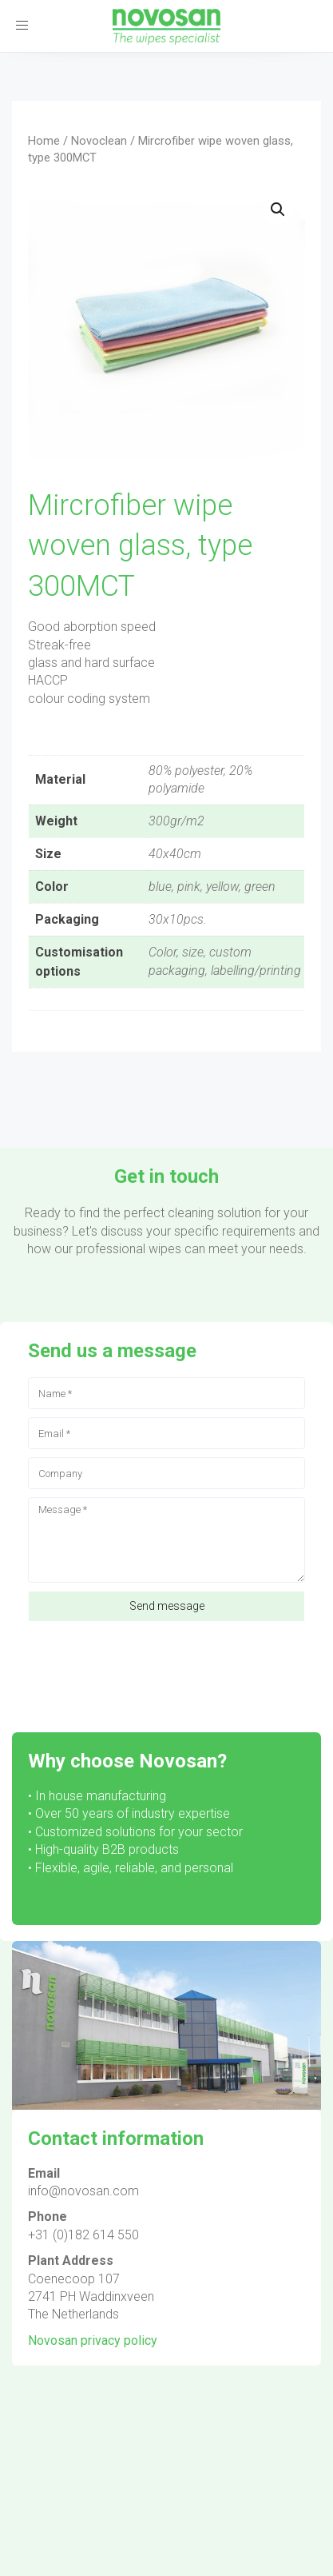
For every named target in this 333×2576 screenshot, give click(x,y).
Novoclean (99, 141)
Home (44, 141)
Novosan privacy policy (92, 2340)
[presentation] (149, 1669)
